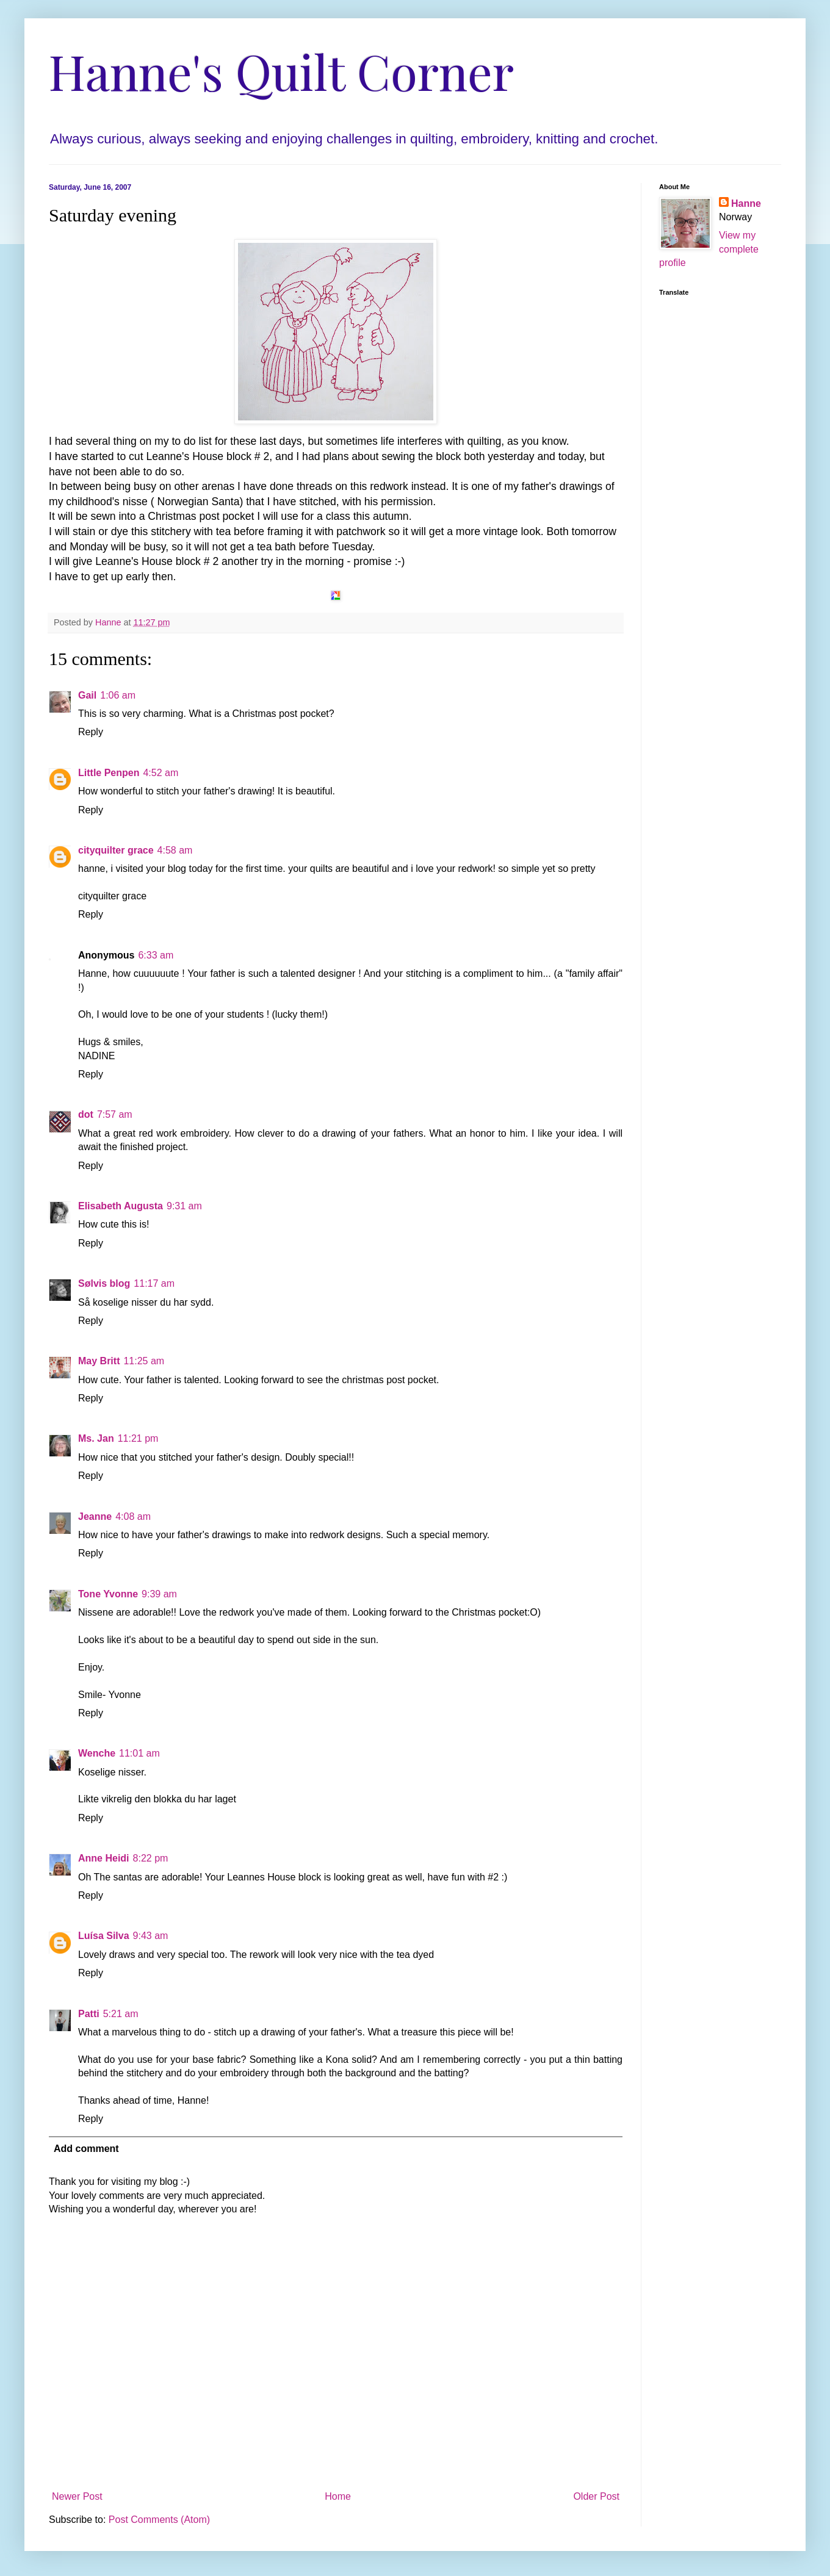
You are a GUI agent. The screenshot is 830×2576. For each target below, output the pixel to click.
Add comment (86, 2148)
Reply (90, 732)
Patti (88, 2014)
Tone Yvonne (108, 1594)
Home (338, 2496)
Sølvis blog (104, 1283)
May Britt (99, 1361)
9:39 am (159, 1594)
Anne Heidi (103, 1858)
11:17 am (154, 1283)
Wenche (96, 1753)
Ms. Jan (96, 1438)
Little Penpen (108, 773)
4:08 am (133, 1516)
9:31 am (184, 1206)
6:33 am (155, 955)
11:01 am (139, 1753)
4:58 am (175, 850)
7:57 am (114, 1114)
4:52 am (160, 773)
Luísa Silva (103, 1935)
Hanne (746, 203)
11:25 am (143, 1361)
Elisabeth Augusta (120, 1206)
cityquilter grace (116, 850)
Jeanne (95, 1516)
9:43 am (150, 1935)
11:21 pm (138, 1438)
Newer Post (77, 2496)
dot (85, 1114)
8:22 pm (150, 1858)
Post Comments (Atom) (159, 2519)
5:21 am (121, 2014)
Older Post (596, 2496)
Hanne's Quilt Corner (281, 70)
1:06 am (117, 695)
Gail (87, 695)
